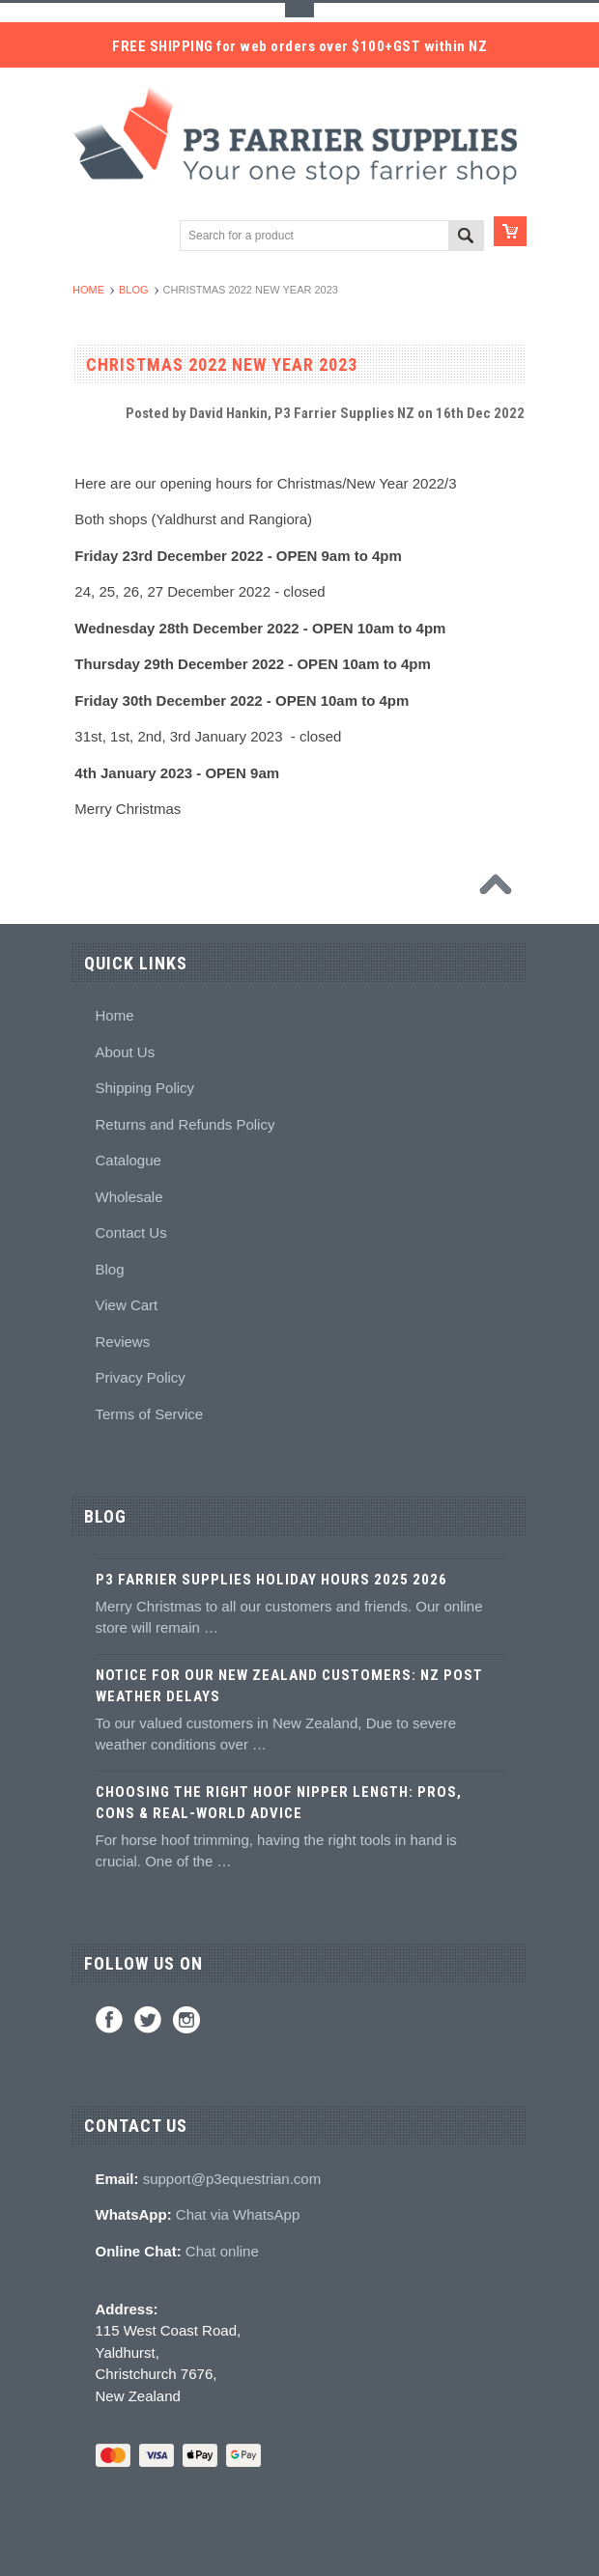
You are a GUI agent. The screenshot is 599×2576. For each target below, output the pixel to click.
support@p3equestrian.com (232, 2178)
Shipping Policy (145, 1087)
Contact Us (131, 1232)
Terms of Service (150, 1414)
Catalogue (128, 1160)
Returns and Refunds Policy (185, 1124)
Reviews (123, 1341)
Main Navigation (89, 237)
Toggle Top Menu (299, 10)
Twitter (147, 2019)
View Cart (127, 1305)
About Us (126, 1052)
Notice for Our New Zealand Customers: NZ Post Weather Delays (289, 1686)
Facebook (109, 2019)
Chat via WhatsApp (238, 2214)
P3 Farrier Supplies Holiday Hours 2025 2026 (271, 1579)
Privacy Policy (140, 1377)
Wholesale (129, 1197)
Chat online (222, 2251)
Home (88, 289)
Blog (134, 289)
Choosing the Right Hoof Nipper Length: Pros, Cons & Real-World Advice (279, 1803)
